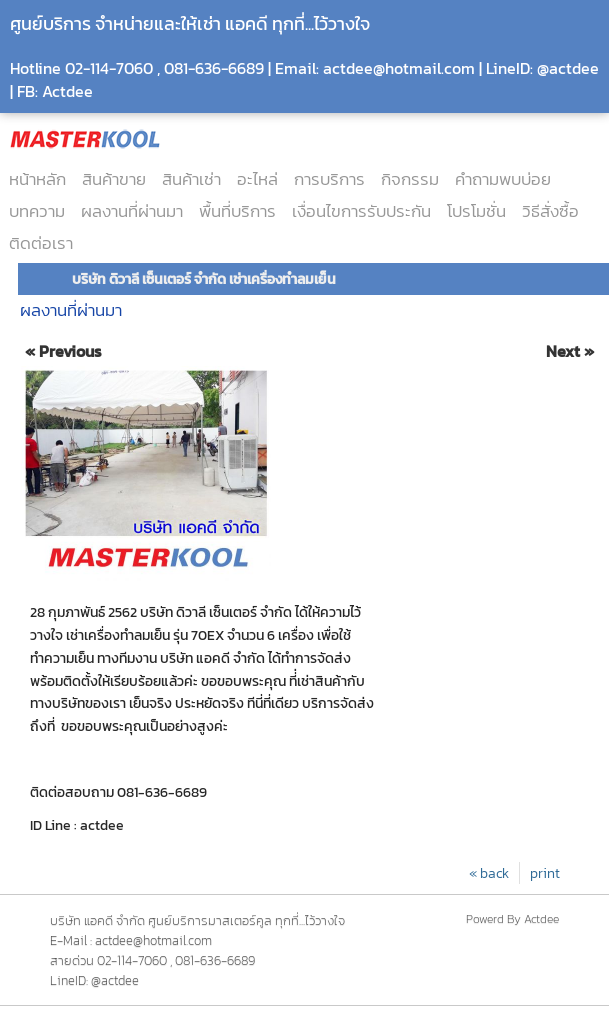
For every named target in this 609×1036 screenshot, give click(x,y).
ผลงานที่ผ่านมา (132, 211)
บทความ (37, 211)
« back (489, 873)
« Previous (63, 351)
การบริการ (329, 179)
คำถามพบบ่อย (503, 179)
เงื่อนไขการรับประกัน (361, 211)
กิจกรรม (410, 179)
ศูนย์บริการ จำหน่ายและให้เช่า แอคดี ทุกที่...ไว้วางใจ (190, 23)
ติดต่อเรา (41, 243)
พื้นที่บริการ (237, 211)
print (545, 873)
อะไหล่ (257, 179)
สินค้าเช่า (191, 179)
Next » (570, 351)
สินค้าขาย (114, 179)
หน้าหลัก (37, 179)
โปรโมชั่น (476, 211)
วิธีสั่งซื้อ (550, 211)
